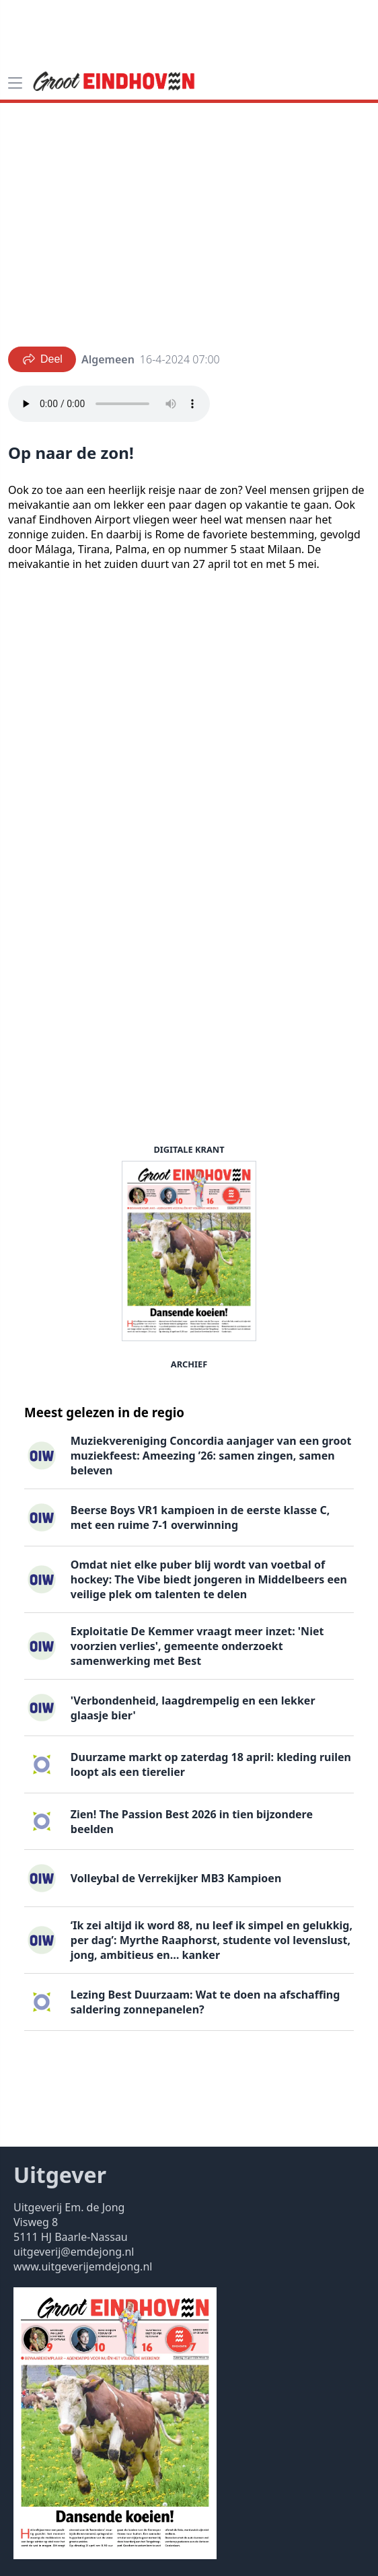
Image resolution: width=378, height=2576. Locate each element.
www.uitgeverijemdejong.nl (82, 2266)
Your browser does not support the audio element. (109, 404)
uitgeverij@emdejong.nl (73, 2251)
